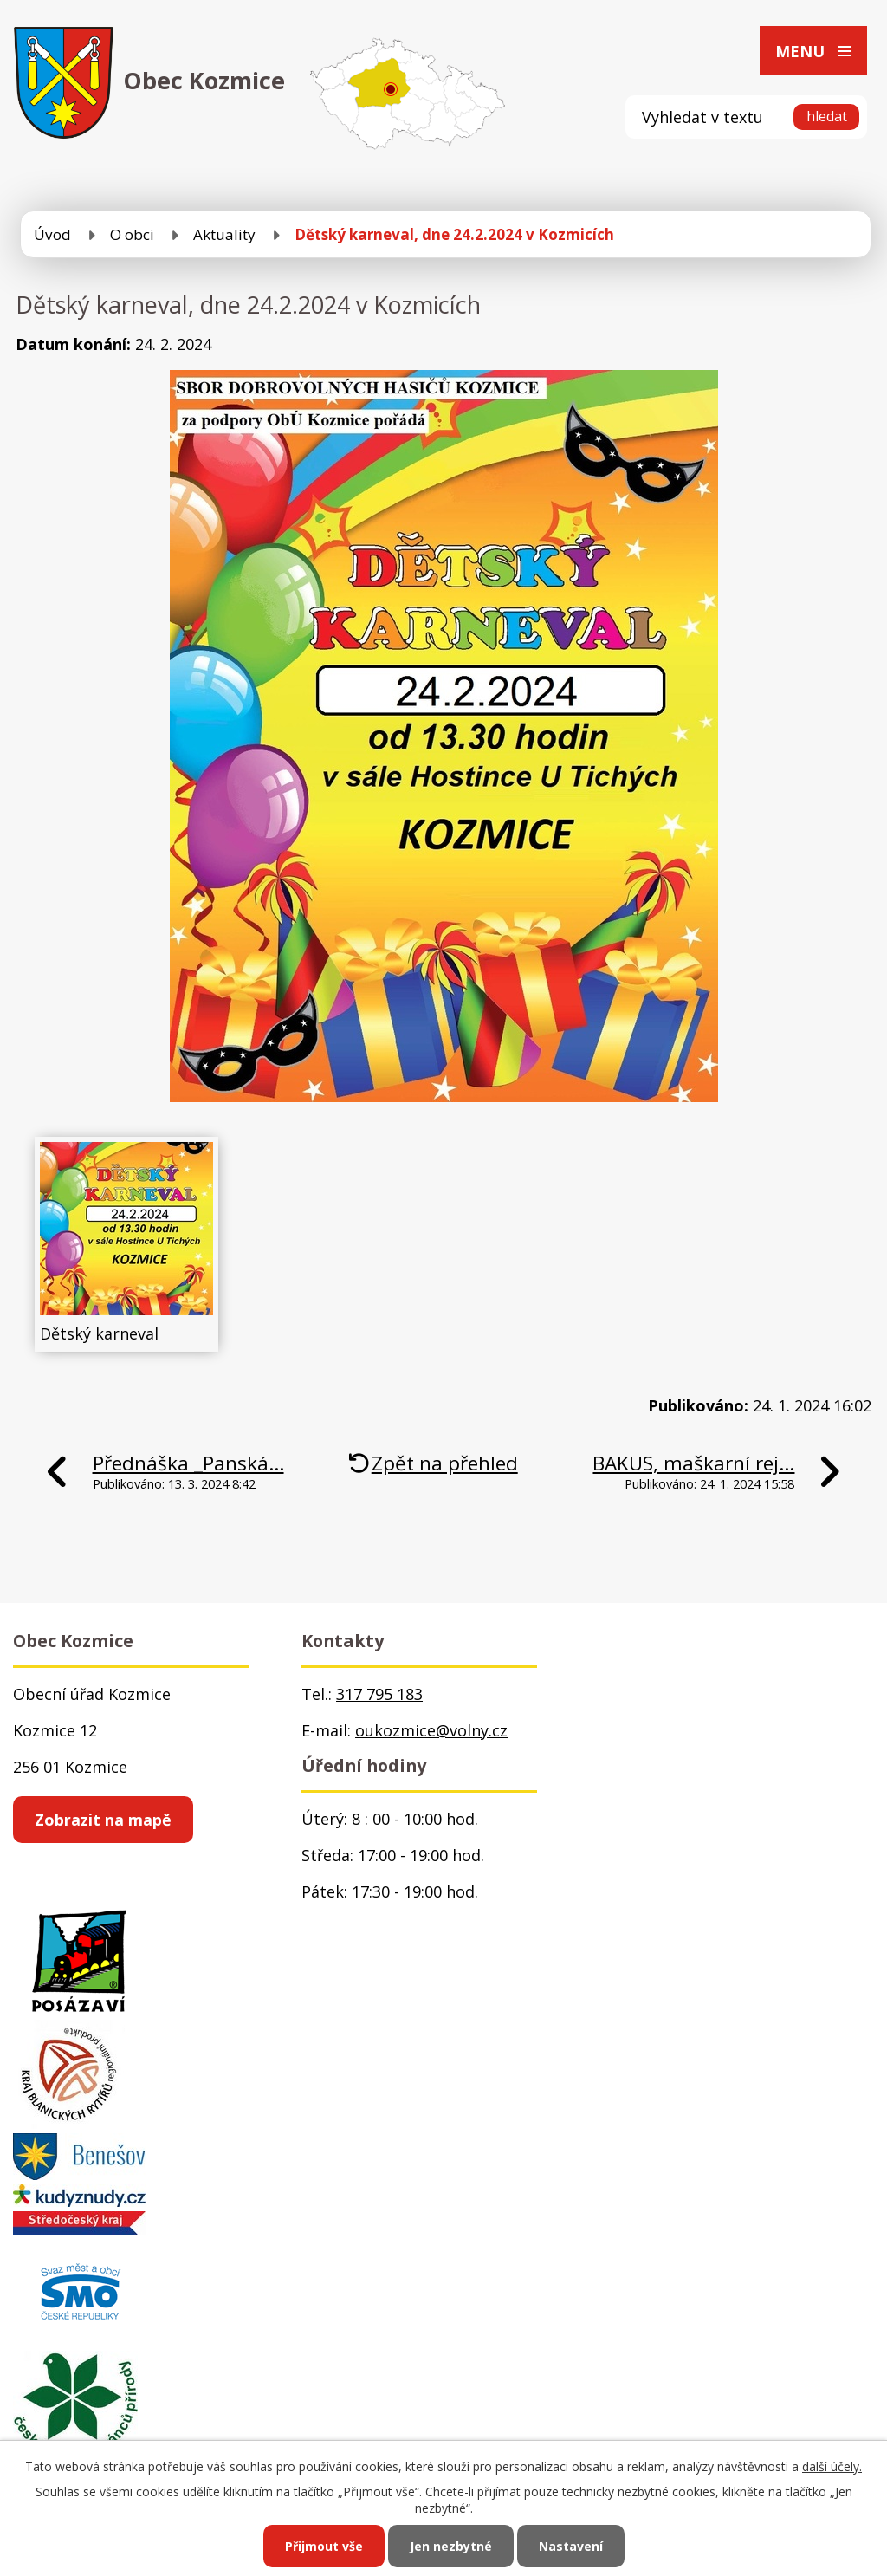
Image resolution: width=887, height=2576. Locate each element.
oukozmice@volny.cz (431, 1730)
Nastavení (571, 2546)
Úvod (52, 234)
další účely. (832, 2466)
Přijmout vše (324, 2546)
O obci (132, 234)
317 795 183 (379, 1694)
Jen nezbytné (451, 2546)
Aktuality (224, 234)
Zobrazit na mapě (103, 1819)
